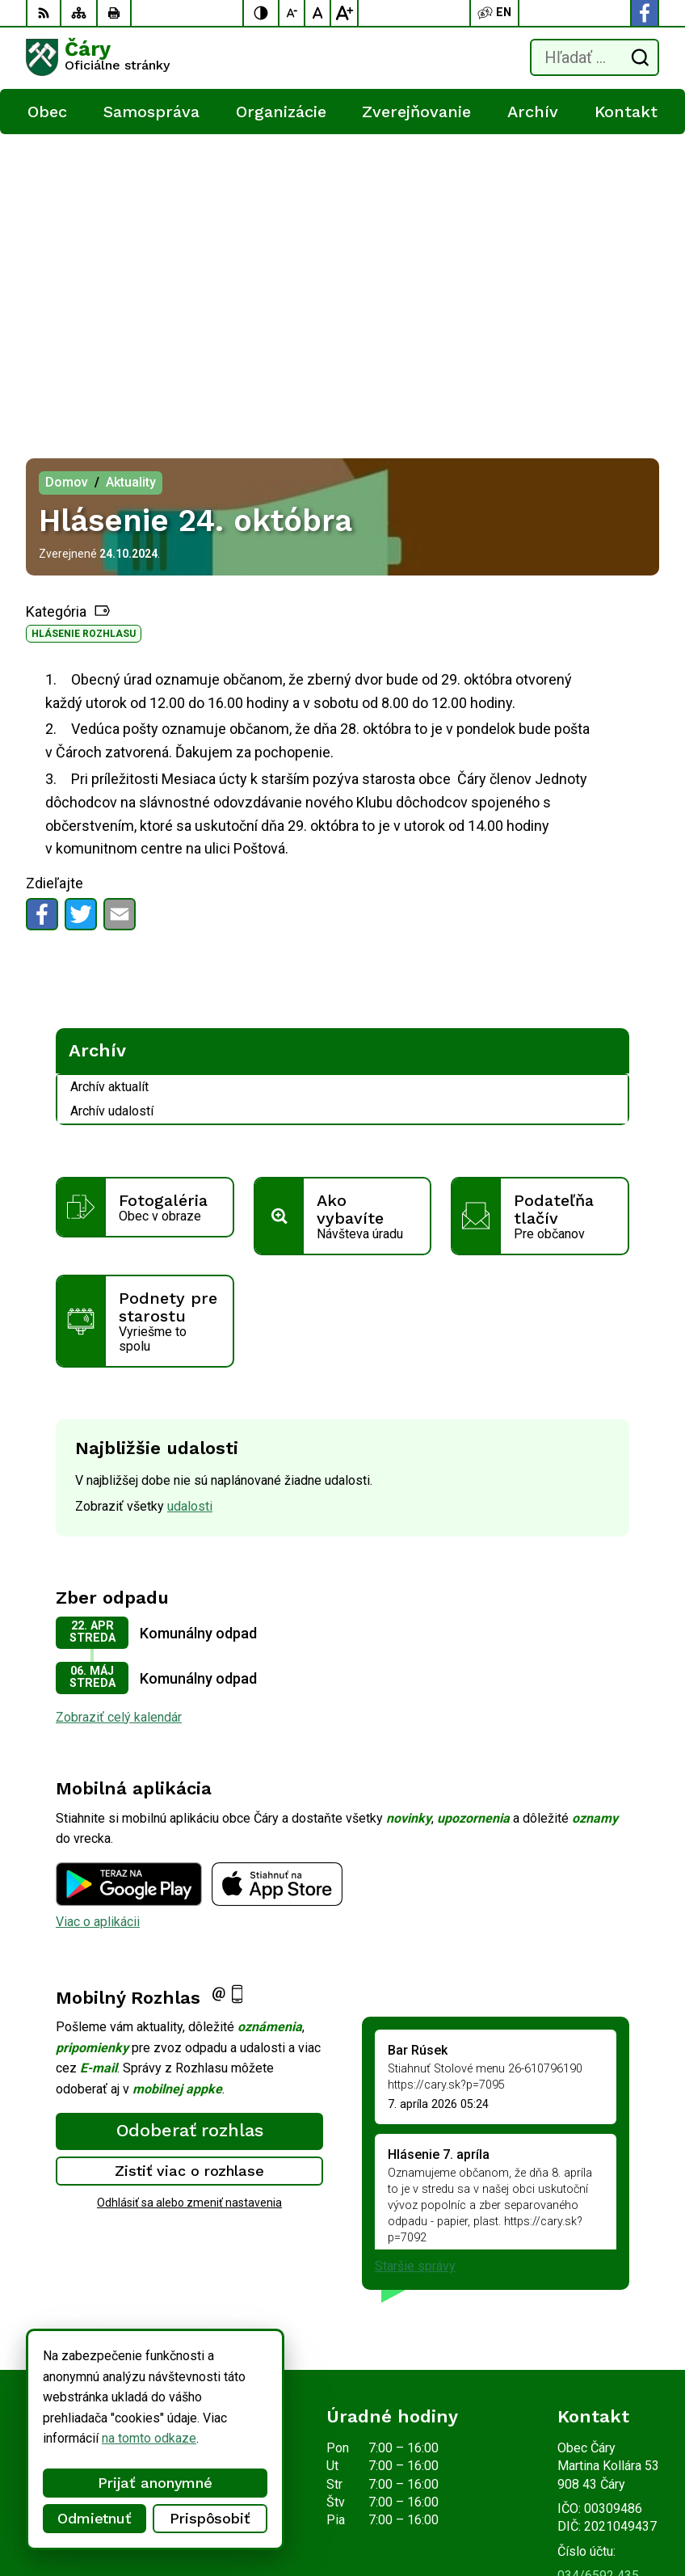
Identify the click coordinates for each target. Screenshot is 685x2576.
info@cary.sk (593, 2295)
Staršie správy (415, 1967)
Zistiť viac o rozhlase (189, 1872)
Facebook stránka (607, 2313)
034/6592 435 (598, 2277)
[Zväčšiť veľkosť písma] (344, 13)
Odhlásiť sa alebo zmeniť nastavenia (189, 1904)
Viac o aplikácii (98, 1623)
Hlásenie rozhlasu (84, 335)
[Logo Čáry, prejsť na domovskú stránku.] (98, 57)
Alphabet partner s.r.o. (239, 2491)
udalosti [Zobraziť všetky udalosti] (189, 1208)
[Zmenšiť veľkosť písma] (292, 13)
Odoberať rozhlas (189, 1832)
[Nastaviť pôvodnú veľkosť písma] (318, 13)
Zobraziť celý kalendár (119, 1419)
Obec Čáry (211, 2512)
